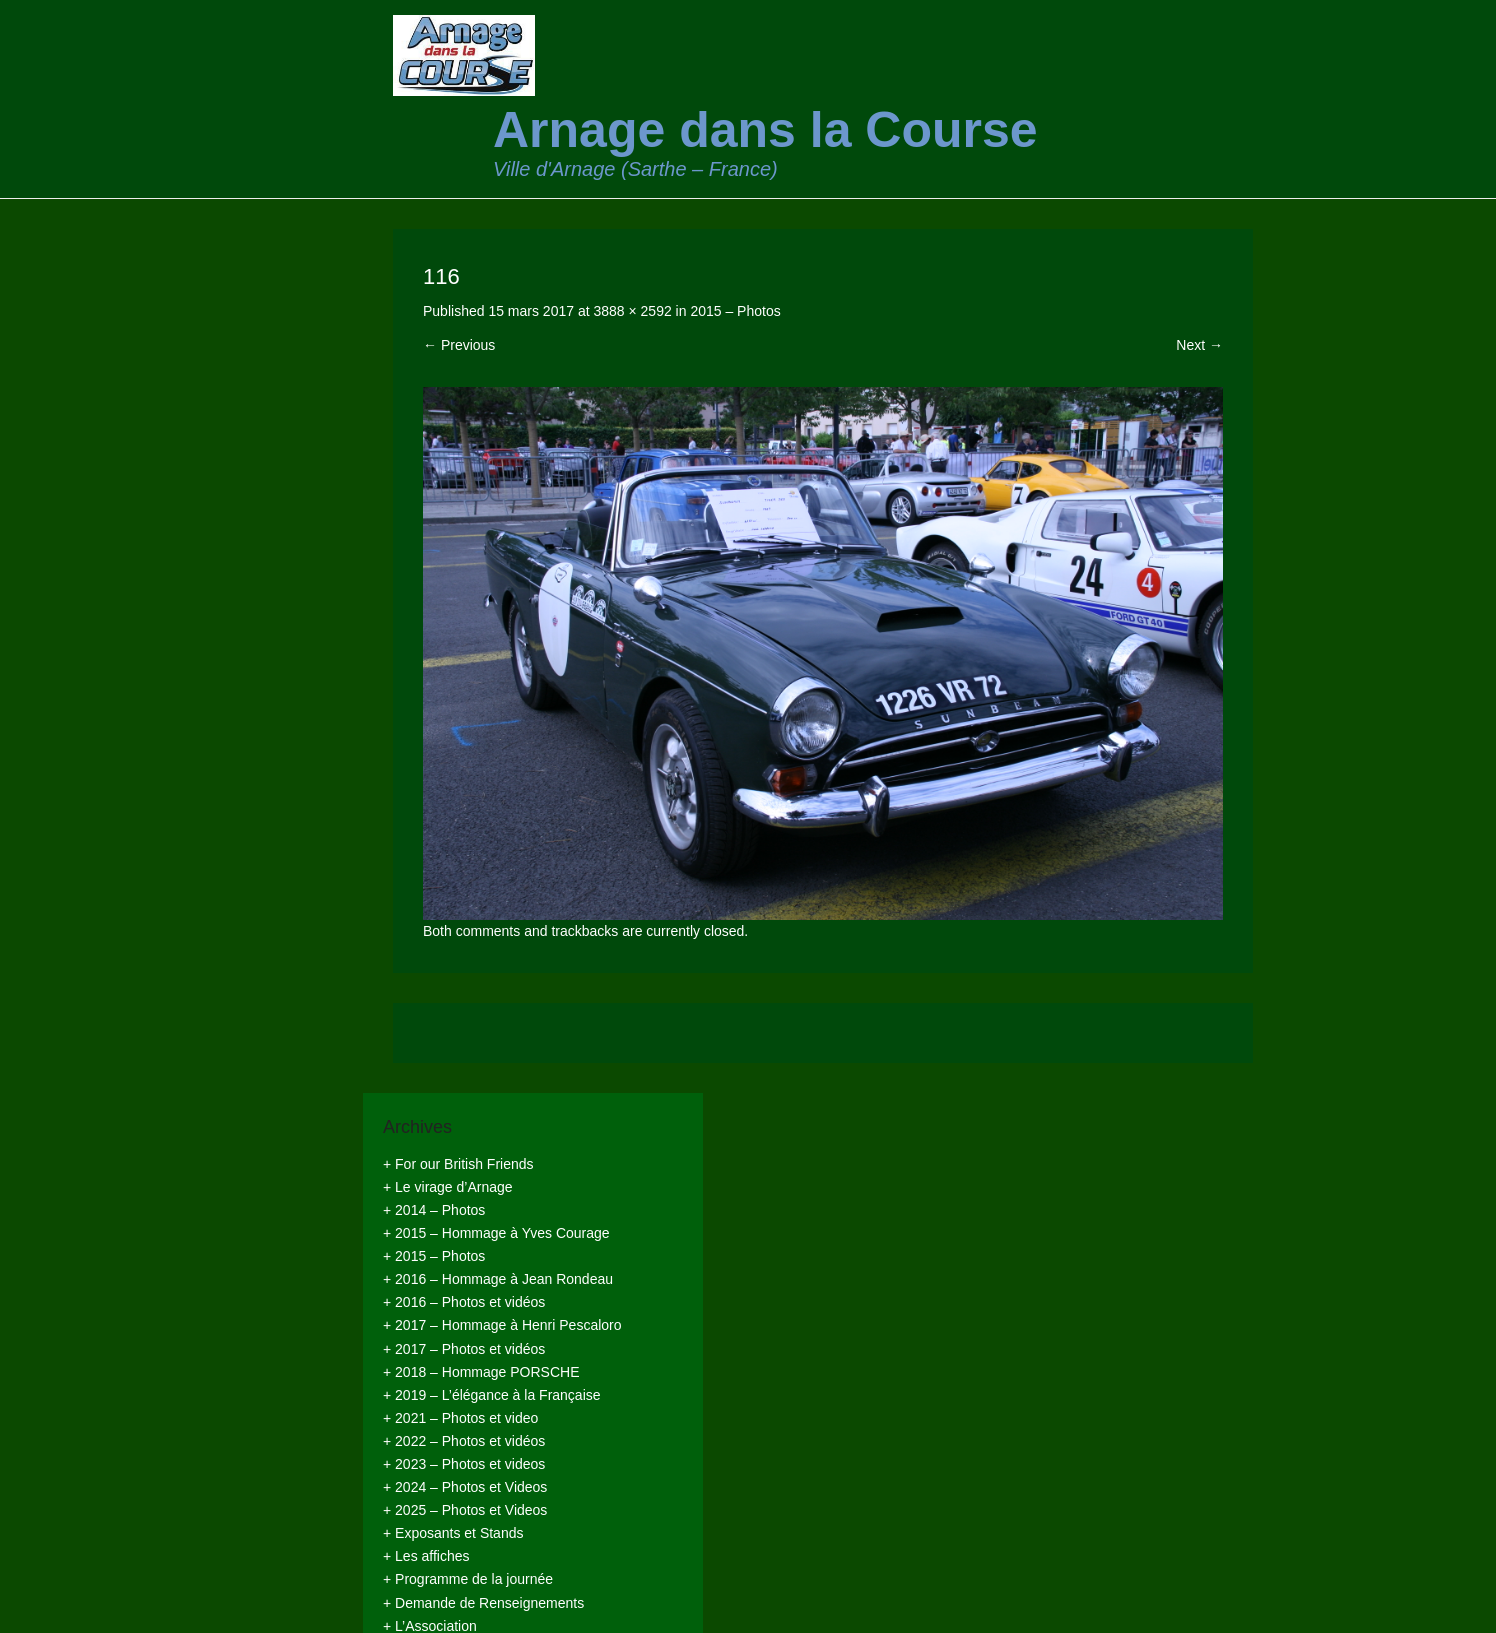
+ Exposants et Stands (453, 1533)
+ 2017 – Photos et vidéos (464, 1349)
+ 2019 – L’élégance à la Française (492, 1395)
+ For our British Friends (458, 1164)
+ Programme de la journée (468, 1579)
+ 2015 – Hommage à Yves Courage (496, 1233)
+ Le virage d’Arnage (448, 1187)
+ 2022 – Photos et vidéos (464, 1441)
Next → (1199, 345)
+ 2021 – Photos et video (460, 1418)
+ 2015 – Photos (434, 1256)
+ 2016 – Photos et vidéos (464, 1302)
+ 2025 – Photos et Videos (465, 1510)
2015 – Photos (735, 311)
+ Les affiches (426, 1556)
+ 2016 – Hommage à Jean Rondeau (498, 1279)
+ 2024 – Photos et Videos (465, 1487)
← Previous (459, 345)
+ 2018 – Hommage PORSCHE (481, 1372)
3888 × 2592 (632, 311)
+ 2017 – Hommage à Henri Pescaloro (502, 1325)
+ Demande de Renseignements (483, 1603)
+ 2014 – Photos (434, 1210)
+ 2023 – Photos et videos (464, 1464)
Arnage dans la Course (765, 130)
